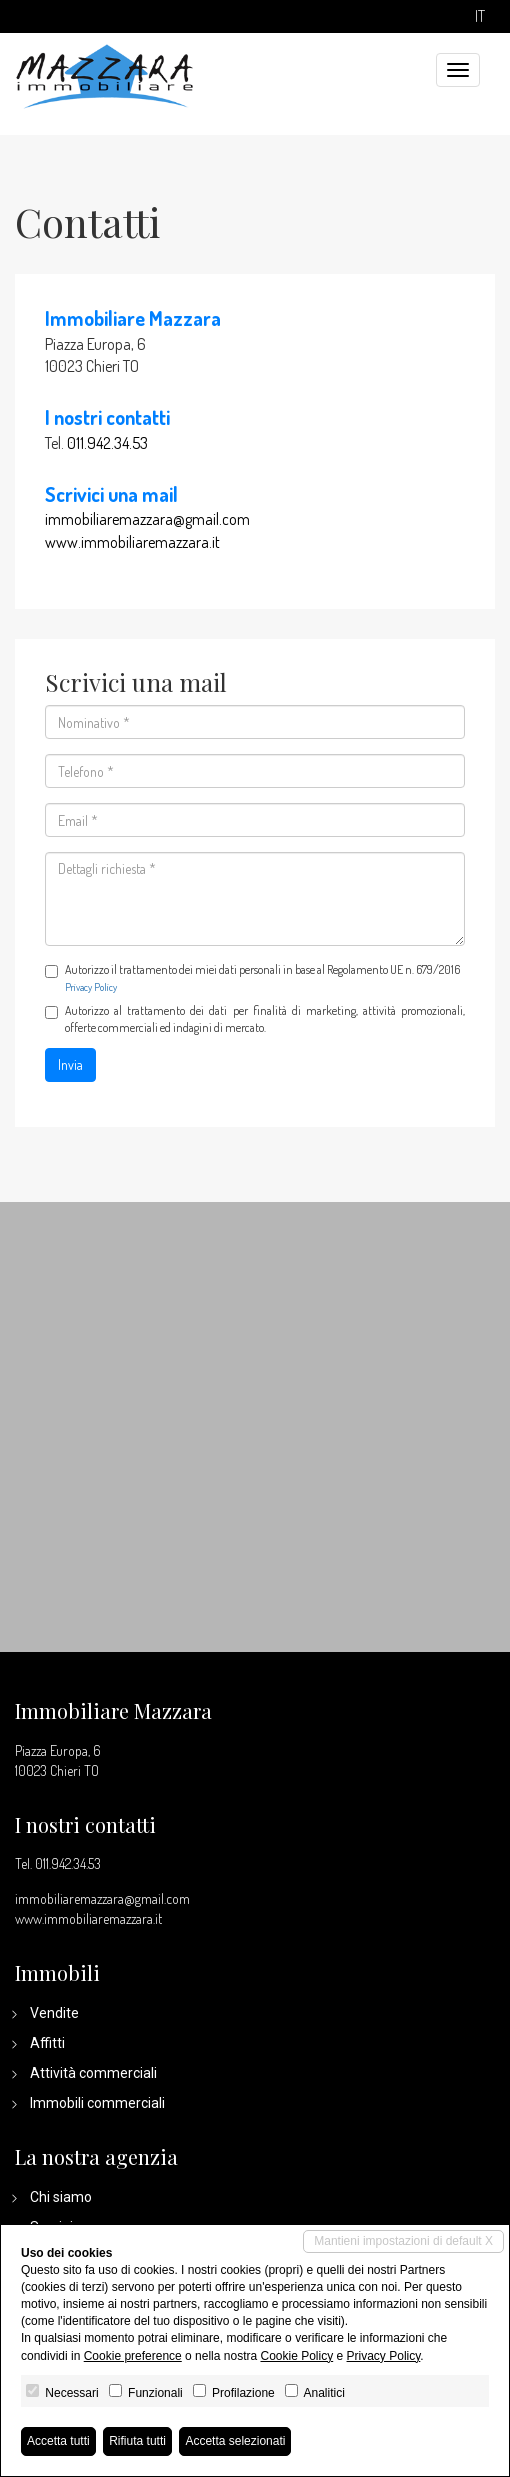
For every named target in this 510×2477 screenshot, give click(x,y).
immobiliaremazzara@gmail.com (147, 519)
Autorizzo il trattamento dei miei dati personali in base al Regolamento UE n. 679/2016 (252, 977)
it (480, 16)
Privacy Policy (91, 987)
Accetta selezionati (235, 2441)
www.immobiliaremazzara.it (132, 542)
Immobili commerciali (97, 2103)
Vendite (54, 2013)
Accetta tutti (58, 2441)
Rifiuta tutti (137, 2441)
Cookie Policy (296, 2356)
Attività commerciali (93, 2073)
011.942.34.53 (107, 443)
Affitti (47, 2043)
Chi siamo (61, 2197)
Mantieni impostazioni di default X (403, 2241)
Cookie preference (133, 2356)
